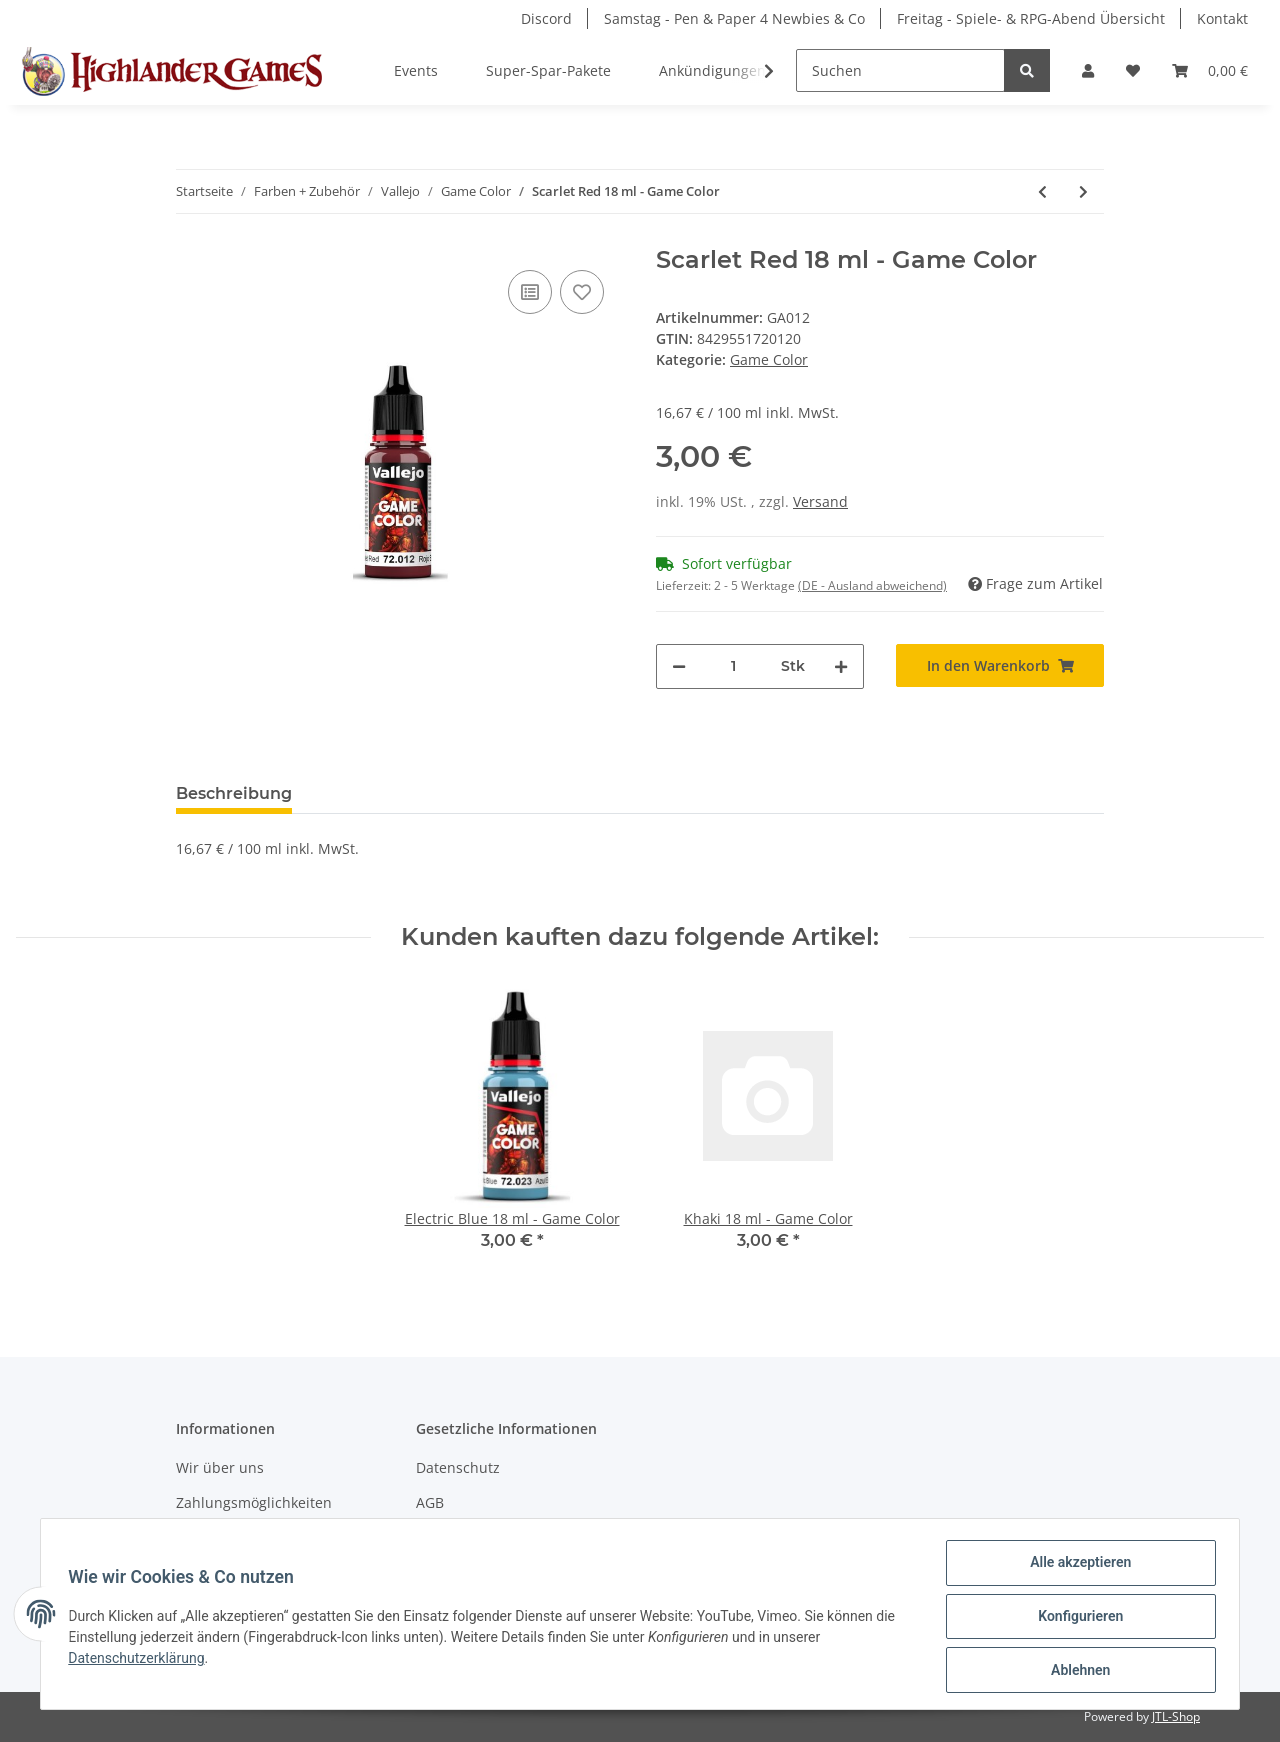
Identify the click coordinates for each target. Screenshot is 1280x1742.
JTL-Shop (1176, 1716)
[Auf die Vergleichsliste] (530, 292)
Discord (546, 18)
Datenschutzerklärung (141, 1661)
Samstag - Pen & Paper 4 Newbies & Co (734, 18)
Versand (820, 501)
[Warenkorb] (1210, 70)
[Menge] (733, 666)
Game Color (769, 359)
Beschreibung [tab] (234, 793)
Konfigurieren (1075, 1619)
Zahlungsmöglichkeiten (254, 1502)
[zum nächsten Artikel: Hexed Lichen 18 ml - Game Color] (1083, 191)
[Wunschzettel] (1133, 70)
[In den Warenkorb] (1000, 665)
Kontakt (1222, 18)
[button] (1088, 70)
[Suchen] (900, 70)
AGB (430, 1502)
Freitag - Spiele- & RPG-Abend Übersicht (1031, 18)
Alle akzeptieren (1075, 1567)
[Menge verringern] (679, 666)
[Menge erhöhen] (841, 666)
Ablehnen (1075, 1671)
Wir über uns (220, 1467)
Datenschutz (458, 1467)
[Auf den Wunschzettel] (582, 292)
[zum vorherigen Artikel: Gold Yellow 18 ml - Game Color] (1042, 191)
